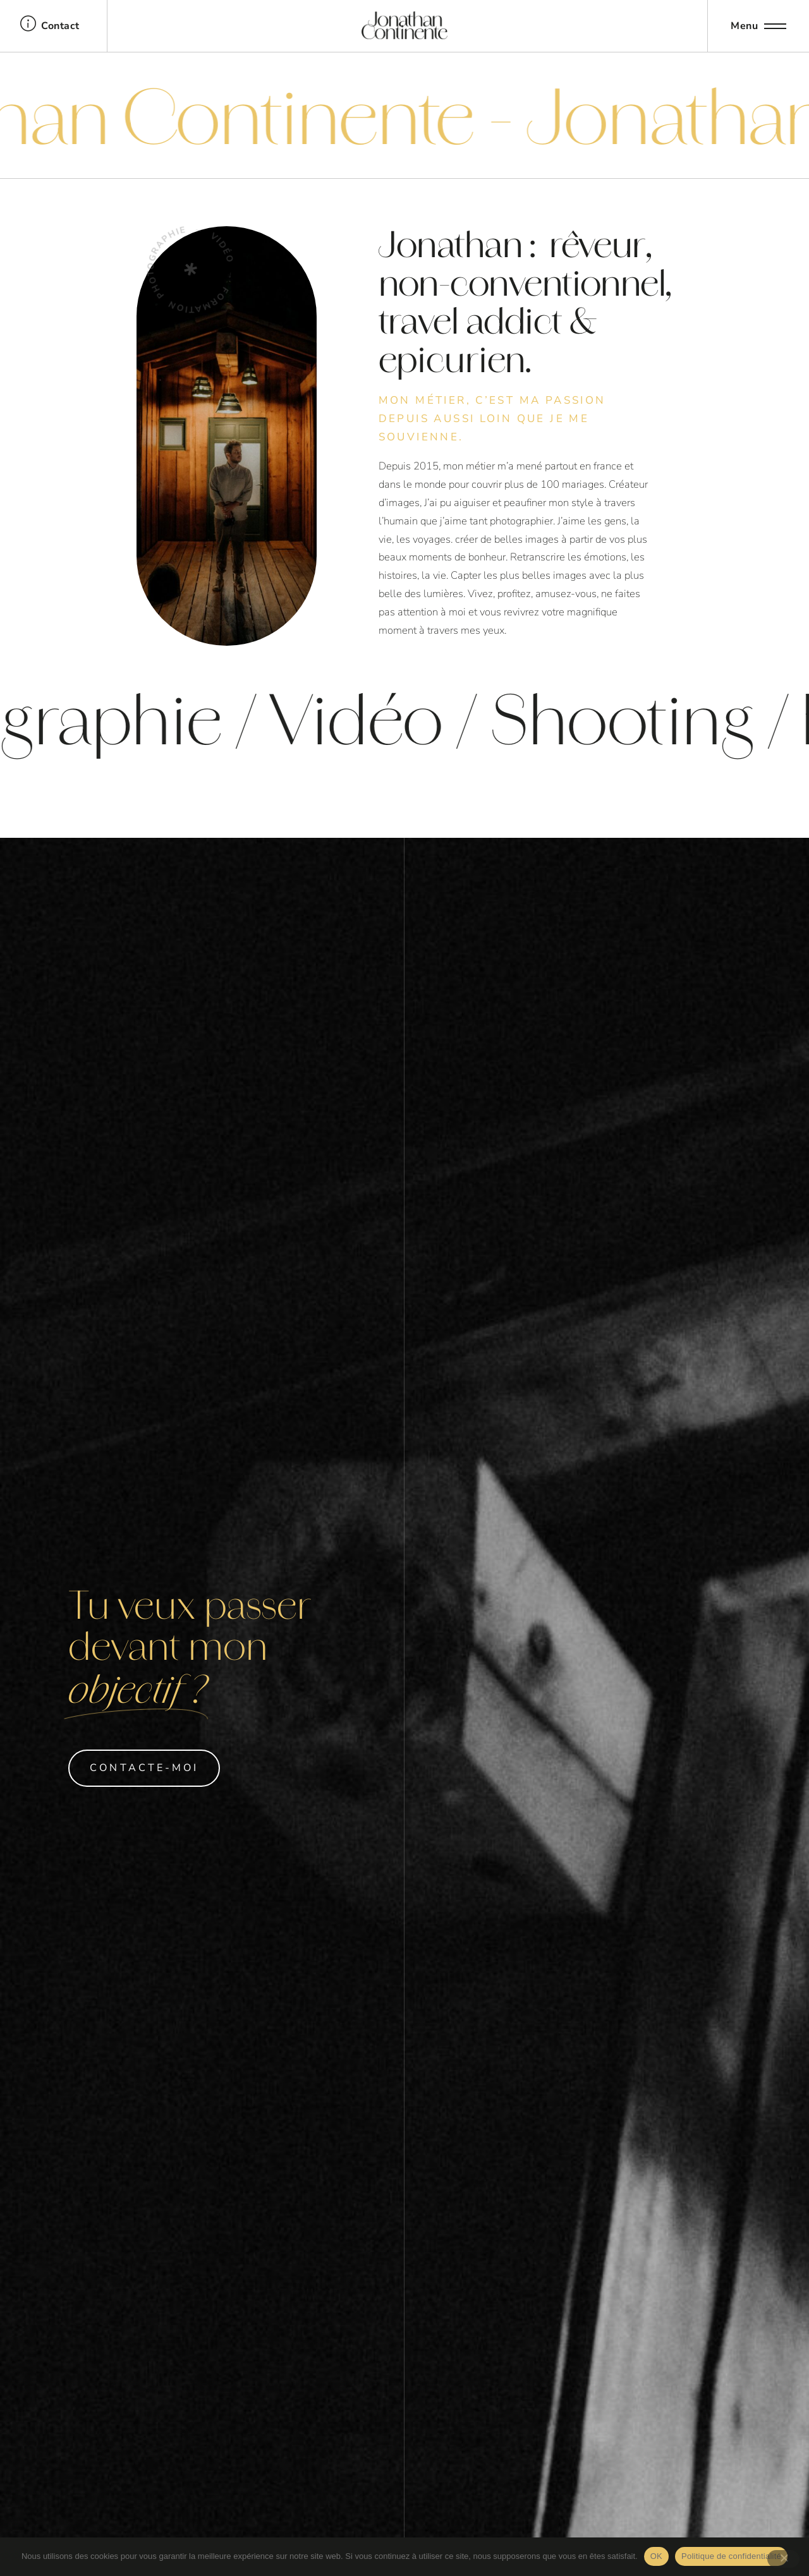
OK (656, 2556)
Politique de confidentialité (731, 2556)
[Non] (783, 2558)
